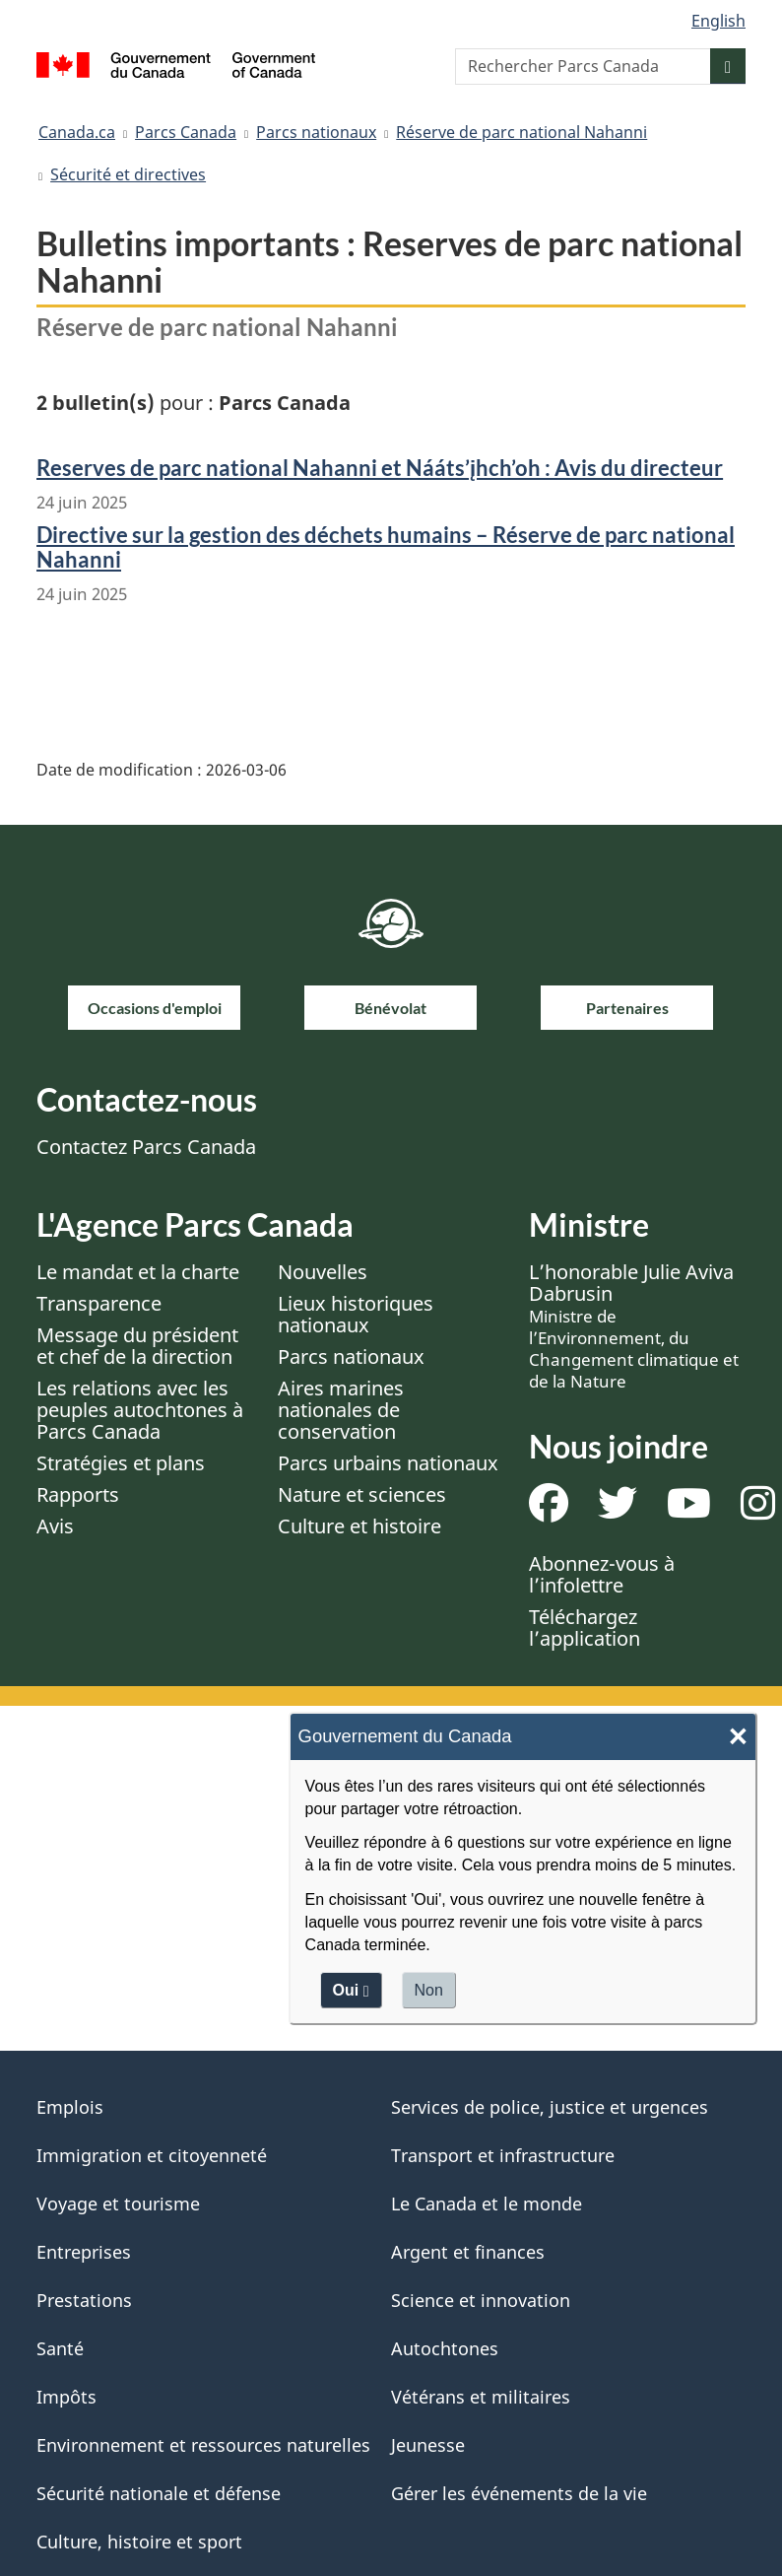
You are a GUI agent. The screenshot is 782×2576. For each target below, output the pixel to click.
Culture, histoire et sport (139, 2541)
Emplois (69, 2107)
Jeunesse (428, 2445)
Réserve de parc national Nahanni (521, 132)
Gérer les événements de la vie (519, 2493)
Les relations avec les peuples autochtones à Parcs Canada (139, 1410)
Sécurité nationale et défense (158, 2493)
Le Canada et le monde (486, 2203)
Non (429, 1990)
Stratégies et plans (120, 1463)
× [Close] (738, 1737)
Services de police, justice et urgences (549, 2107)
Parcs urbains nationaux (388, 1463)
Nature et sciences (362, 1494)
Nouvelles (322, 1271)
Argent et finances (468, 2252)
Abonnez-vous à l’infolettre (602, 1574)
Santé (60, 2348)
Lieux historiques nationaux (355, 1314)
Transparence (99, 1303)
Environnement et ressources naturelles (203, 2445)
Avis (55, 1526)
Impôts (66, 2396)
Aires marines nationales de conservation (341, 1410)
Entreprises (83, 2252)
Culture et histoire (359, 1526)
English (718, 21)
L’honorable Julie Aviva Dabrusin (634, 1325)
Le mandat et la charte (137, 1271)
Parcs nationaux (316, 132)
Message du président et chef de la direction (137, 1346)
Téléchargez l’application (584, 1627)
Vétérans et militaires (480, 2396)
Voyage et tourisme (118, 2203)
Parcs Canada (185, 132)
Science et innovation (480, 2300)
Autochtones (444, 2348)
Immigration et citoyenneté (151, 2155)
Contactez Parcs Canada (146, 1146)
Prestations (84, 2300)
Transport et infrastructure (503, 2155)
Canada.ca (76, 132)
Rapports (77, 1494)
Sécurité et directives (128, 174)
